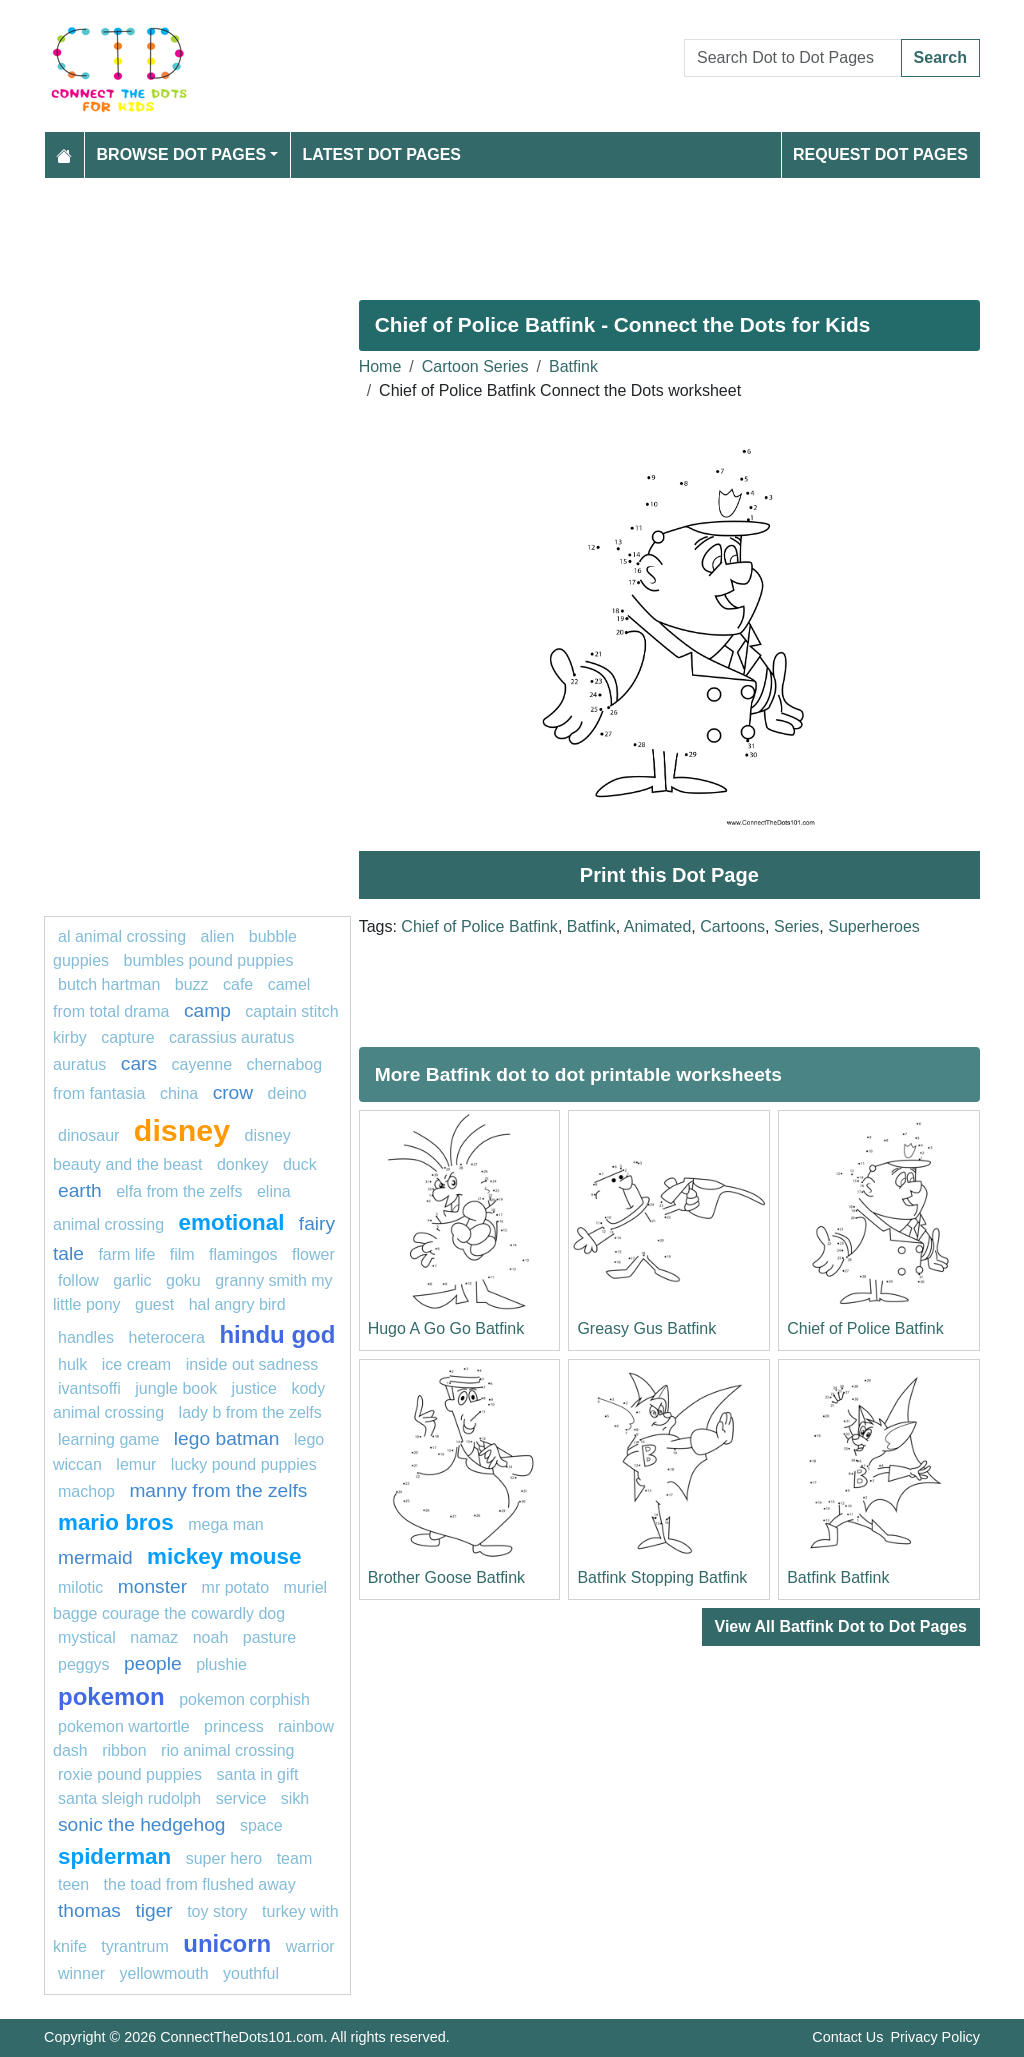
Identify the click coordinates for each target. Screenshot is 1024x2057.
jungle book (176, 1388)
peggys (84, 1664)
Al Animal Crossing (122, 936)
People (153, 1663)
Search (940, 57)
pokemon (111, 1696)
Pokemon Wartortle (124, 1726)
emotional (232, 1222)
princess (234, 1726)
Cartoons (732, 926)
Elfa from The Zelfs (179, 1191)
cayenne (202, 1064)
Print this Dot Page (669, 875)
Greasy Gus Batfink (646, 1328)
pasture (269, 1637)
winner (81, 1973)
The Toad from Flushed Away (200, 1884)
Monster (152, 1586)
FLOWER (313, 1254)
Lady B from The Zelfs (250, 1412)
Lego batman (227, 1438)
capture (127, 1037)
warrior (310, 1946)
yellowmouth (164, 1973)
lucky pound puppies (244, 1464)
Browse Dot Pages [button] (182, 154)
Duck (300, 1164)
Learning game (108, 1439)
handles (86, 1337)
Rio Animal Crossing (227, 1750)
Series (796, 926)
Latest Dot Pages (382, 154)
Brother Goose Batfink (446, 1577)
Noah (211, 1637)
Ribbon (124, 1750)
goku (183, 1280)
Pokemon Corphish (244, 1699)
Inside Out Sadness (252, 1364)
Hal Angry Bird (237, 1304)
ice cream (136, 1364)
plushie (221, 1664)
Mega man (226, 1524)
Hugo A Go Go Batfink (446, 1328)
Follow (78, 1280)
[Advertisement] (512, 231)
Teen (73, 1884)
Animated (658, 926)
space (261, 1825)
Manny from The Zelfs (218, 1490)
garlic (132, 1280)
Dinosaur (88, 1135)
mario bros (116, 1522)
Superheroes (874, 926)
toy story (217, 1911)
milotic (80, 1587)
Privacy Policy (935, 2037)
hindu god (277, 1334)
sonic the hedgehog (142, 1824)
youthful (251, 1973)
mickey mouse (224, 1556)
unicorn (227, 1943)
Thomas (89, 1910)
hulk (72, 1364)
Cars (139, 1063)
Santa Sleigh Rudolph (129, 1798)
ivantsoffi (89, 1388)
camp (207, 1010)
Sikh (295, 1798)
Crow (233, 1092)
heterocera (167, 1337)
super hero (224, 1858)
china (179, 1093)
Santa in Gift (258, 1774)
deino (287, 1093)
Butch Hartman (109, 984)
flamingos (243, 1254)
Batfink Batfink (838, 1577)
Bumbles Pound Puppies (209, 960)
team (295, 1858)
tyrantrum (135, 1946)
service (241, 1798)
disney (182, 1130)
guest (154, 1304)
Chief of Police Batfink (479, 926)
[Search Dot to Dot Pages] (793, 58)
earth (80, 1190)
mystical (87, 1637)
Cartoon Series (475, 366)
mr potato (236, 1587)
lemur (136, 1464)
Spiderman (114, 1856)
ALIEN (218, 936)
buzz (192, 984)
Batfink (573, 366)
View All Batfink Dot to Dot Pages (841, 1626)
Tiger (153, 1910)
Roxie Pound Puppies (130, 1774)
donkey (243, 1164)
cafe (238, 984)
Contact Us (847, 2037)
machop (86, 1491)
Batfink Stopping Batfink (662, 1577)
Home (380, 366)
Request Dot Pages (880, 154)
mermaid (95, 1557)
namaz (154, 1637)
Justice (254, 1388)
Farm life (126, 1254)
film (182, 1254)
